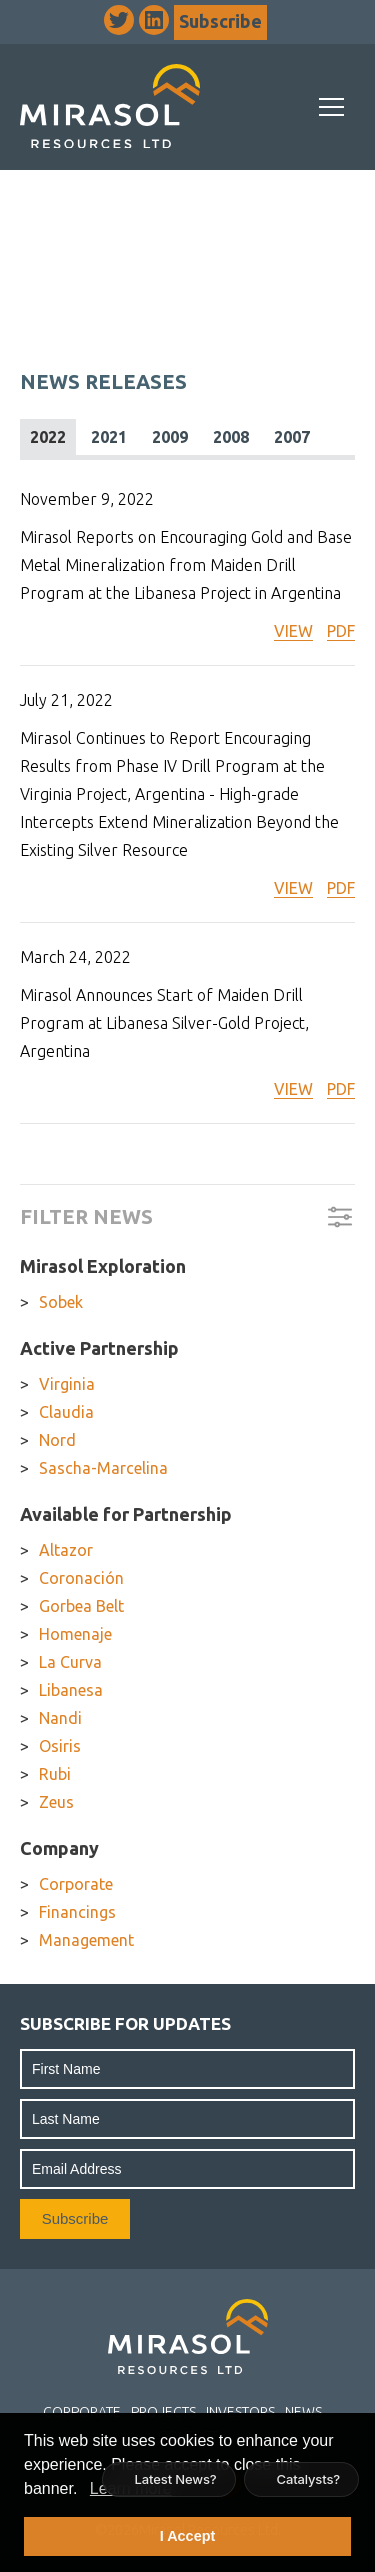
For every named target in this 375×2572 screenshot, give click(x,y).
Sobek (61, 1302)
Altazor (66, 1550)
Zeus (56, 1802)
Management (86, 1940)
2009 (170, 437)
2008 (231, 437)
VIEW (293, 631)
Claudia (66, 1412)
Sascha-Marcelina (103, 1468)
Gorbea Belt (81, 1606)
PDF (341, 631)
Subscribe (220, 21)
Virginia (67, 1384)
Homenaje (75, 1634)
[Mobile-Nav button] (332, 107)
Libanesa (71, 1690)
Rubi (55, 1774)
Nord (57, 1440)
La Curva (70, 1662)
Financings (77, 1912)
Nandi (60, 1718)
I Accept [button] (187, 2536)
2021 (109, 437)
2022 (48, 437)
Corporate (76, 1884)
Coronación (81, 1578)
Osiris (60, 1746)
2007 (292, 437)
